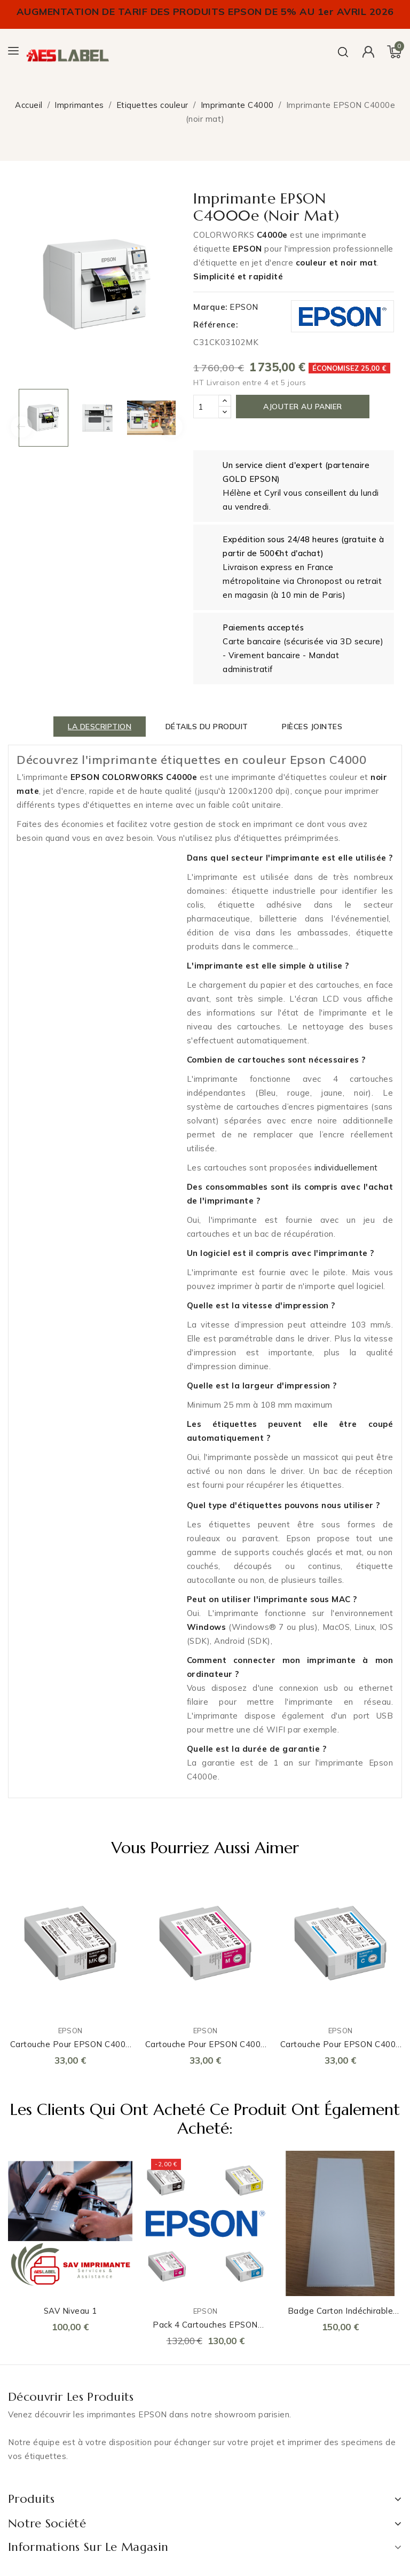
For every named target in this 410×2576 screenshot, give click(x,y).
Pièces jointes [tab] (312, 726)
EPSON (244, 307)
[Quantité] (206, 406)
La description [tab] (99, 726)
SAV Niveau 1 (70, 2311)
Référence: (215, 324)
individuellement (346, 1167)
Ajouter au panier (302, 406)
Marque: (210, 307)
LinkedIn (9, 2477)
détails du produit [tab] (206, 726)
